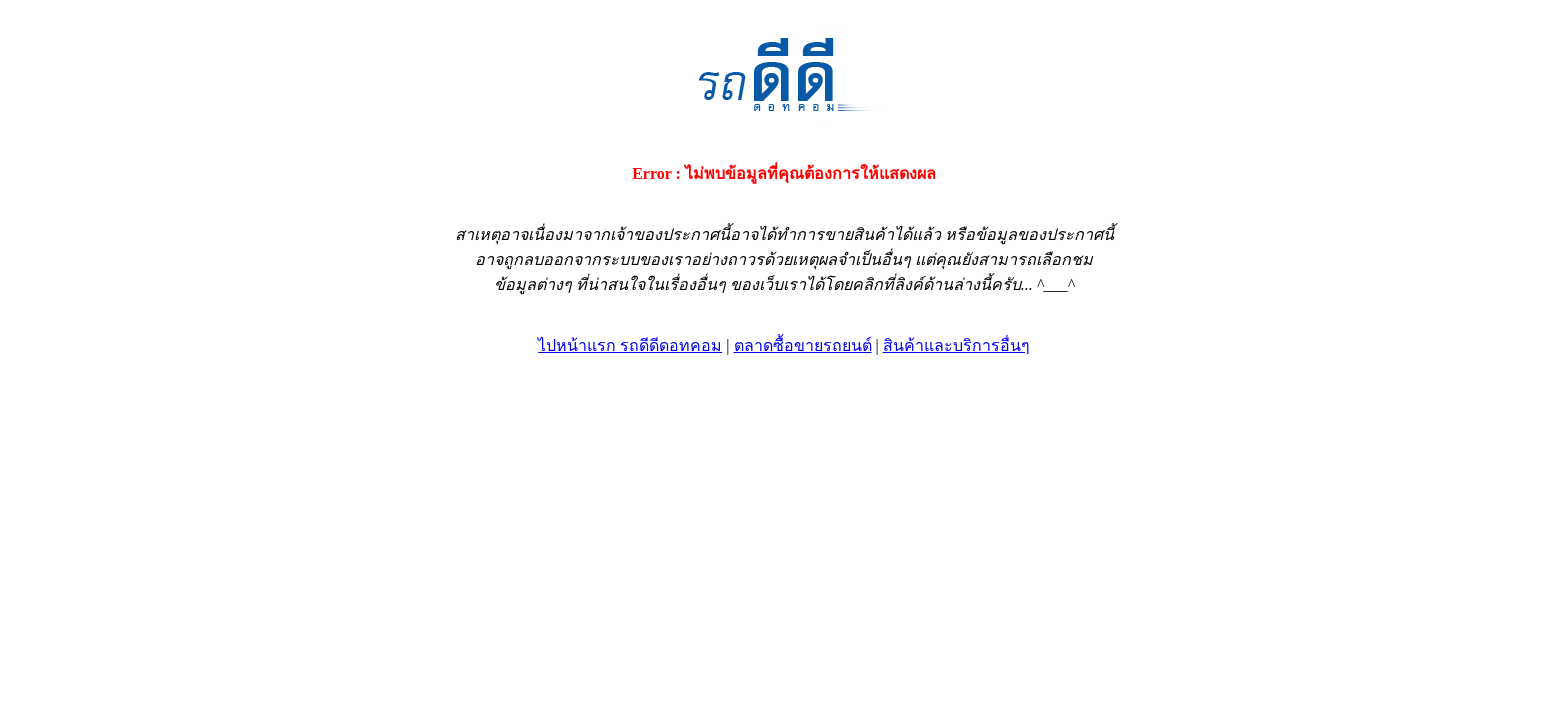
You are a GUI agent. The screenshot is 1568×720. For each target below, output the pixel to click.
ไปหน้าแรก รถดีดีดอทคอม (630, 345)
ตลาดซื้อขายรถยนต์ (803, 345)
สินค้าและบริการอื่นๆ (956, 345)
